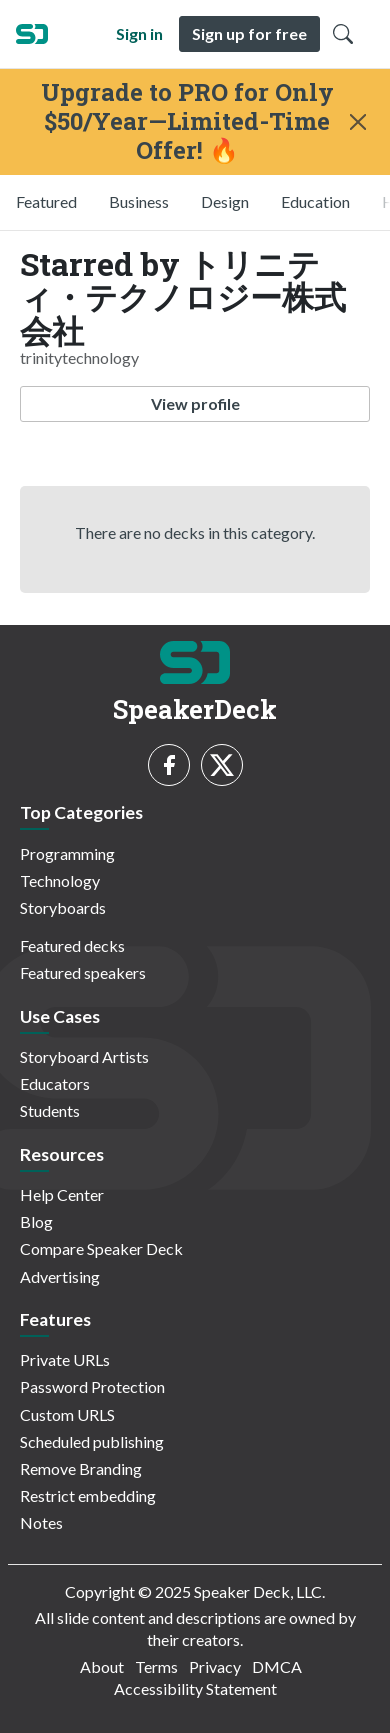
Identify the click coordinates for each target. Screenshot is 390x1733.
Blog (36, 1221)
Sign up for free (249, 33)
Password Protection (92, 1386)
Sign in (139, 33)
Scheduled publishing (92, 1441)
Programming (67, 853)
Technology (60, 880)
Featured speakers (83, 972)
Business (139, 201)
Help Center (62, 1194)
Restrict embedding (88, 1495)
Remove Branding (81, 1468)
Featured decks (72, 945)
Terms (156, 1666)
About (102, 1666)
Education (315, 201)
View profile (195, 403)
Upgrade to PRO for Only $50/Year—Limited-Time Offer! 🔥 (187, 121)
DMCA (277, 1666)
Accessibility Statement (195, 1688)
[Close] (358, 122)
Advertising (60, 1276)
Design (225, 201)
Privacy (215, 1666)
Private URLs (65, 1359)
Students (50, 1110)
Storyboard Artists (84, 1056)
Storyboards (63, 907)
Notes (41, 1522)
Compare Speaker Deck (101, 1248)
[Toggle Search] (343, 34)
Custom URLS (67, 1414)
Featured (46, 201)
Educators (55, 1083)
